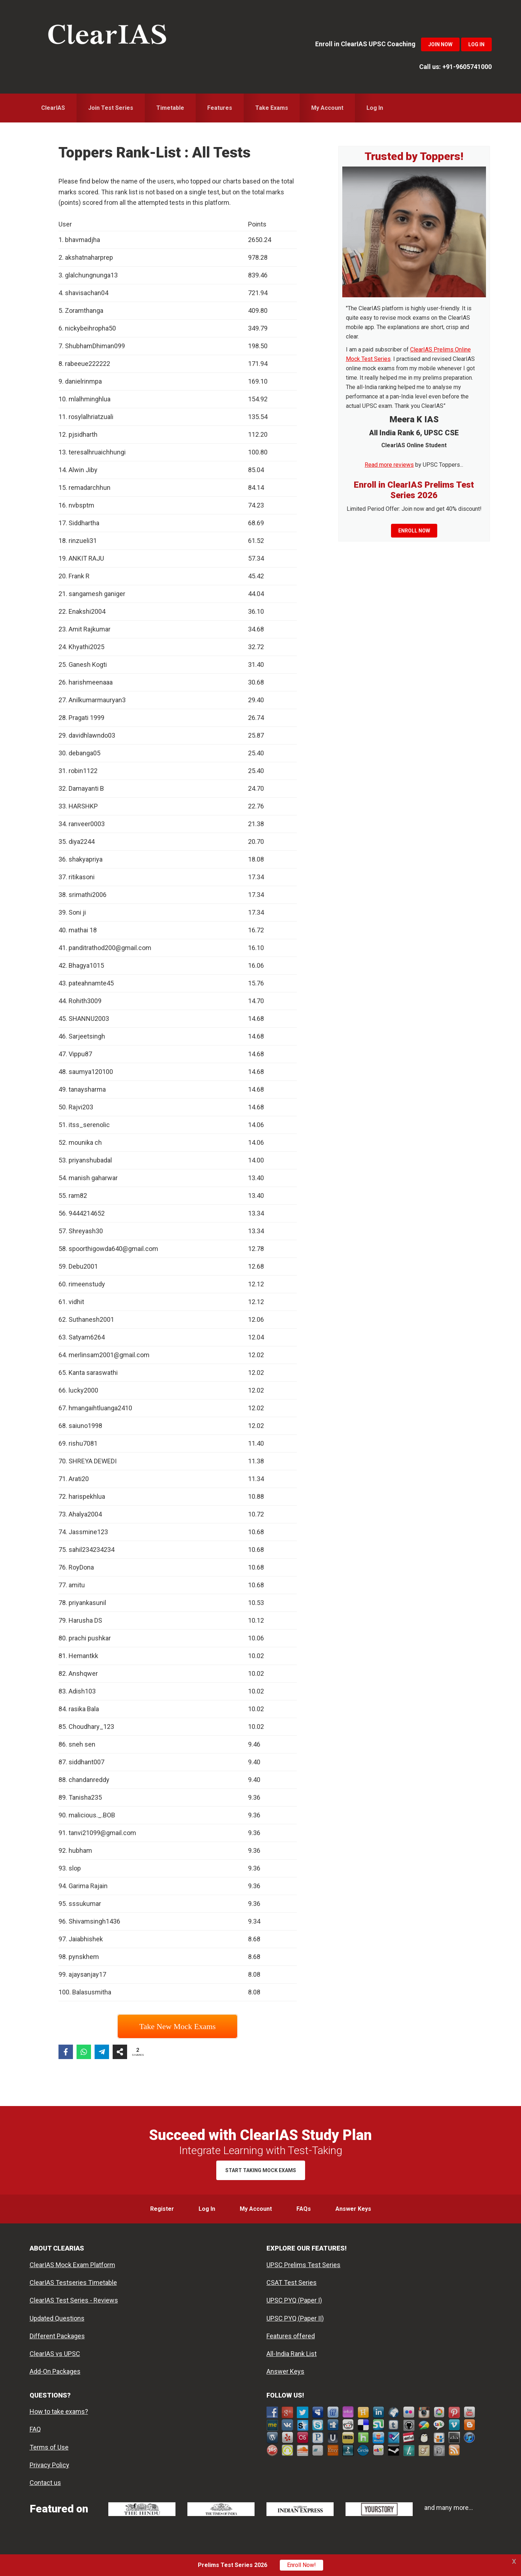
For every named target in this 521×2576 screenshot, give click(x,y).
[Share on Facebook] (65, 2052)
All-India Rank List (291, 2353)
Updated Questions (57, 2318)
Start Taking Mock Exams (260, 2170)
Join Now (440, 44)
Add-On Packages (55, 2371)
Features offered (290, 2336)
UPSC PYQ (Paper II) (295, 2318)
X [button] (514, 2561)
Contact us (45, 2482)
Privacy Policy (49, 2465)
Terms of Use (49, 2447)
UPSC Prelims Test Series (303, 2265)
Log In (476, 44)
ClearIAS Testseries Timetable (73, 2282)
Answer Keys (285, 2371)
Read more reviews (389, 464)
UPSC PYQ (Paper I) (294, 2300)
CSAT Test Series (291, 2282)
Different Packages (57, 2336)
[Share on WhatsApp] (84, 2052)
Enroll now (414, 531)
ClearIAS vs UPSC (55, 2353)
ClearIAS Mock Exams (107, 36)
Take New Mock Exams (177, 2026)
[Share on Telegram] (102, 2052)
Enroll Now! (301, 2565)
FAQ (35, 2429)
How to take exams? (59, 2411)
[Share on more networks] (120, 2052)
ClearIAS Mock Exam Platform (72, 2265)
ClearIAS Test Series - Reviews (74, 2300)
